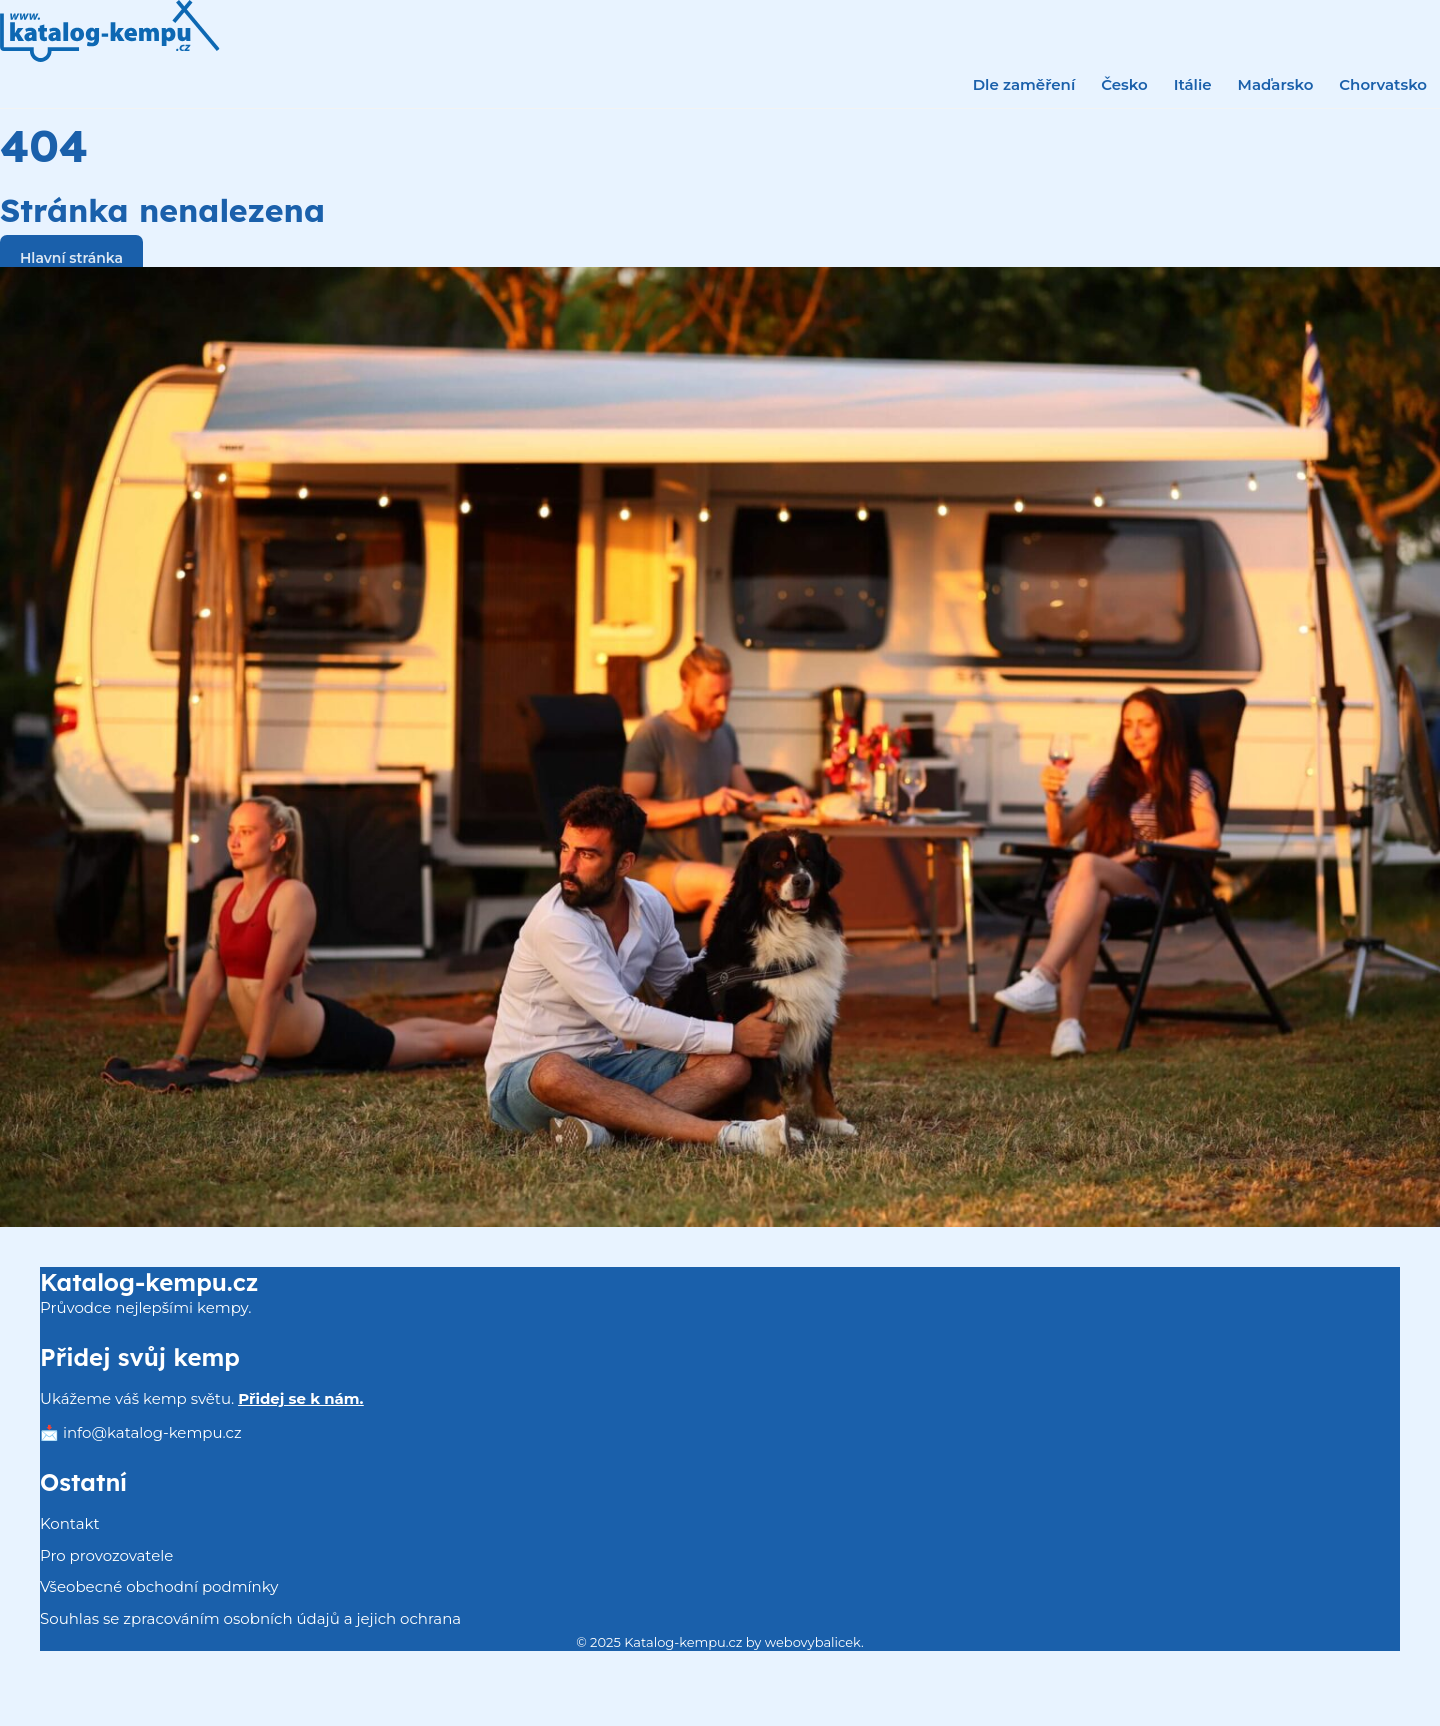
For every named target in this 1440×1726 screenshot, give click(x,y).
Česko (1124, 84)
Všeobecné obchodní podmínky (159, 1586)
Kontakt (70, 1523)
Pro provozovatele (106, 1555)
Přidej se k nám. (300, 1398)
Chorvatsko (1383, 84)
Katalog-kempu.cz (149, 1282)
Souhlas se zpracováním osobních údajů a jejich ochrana (250, 1618)
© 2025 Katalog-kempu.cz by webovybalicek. (720, 1642)
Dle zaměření (1024, 84)
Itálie (1193, 84)
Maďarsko (1276, 84)
